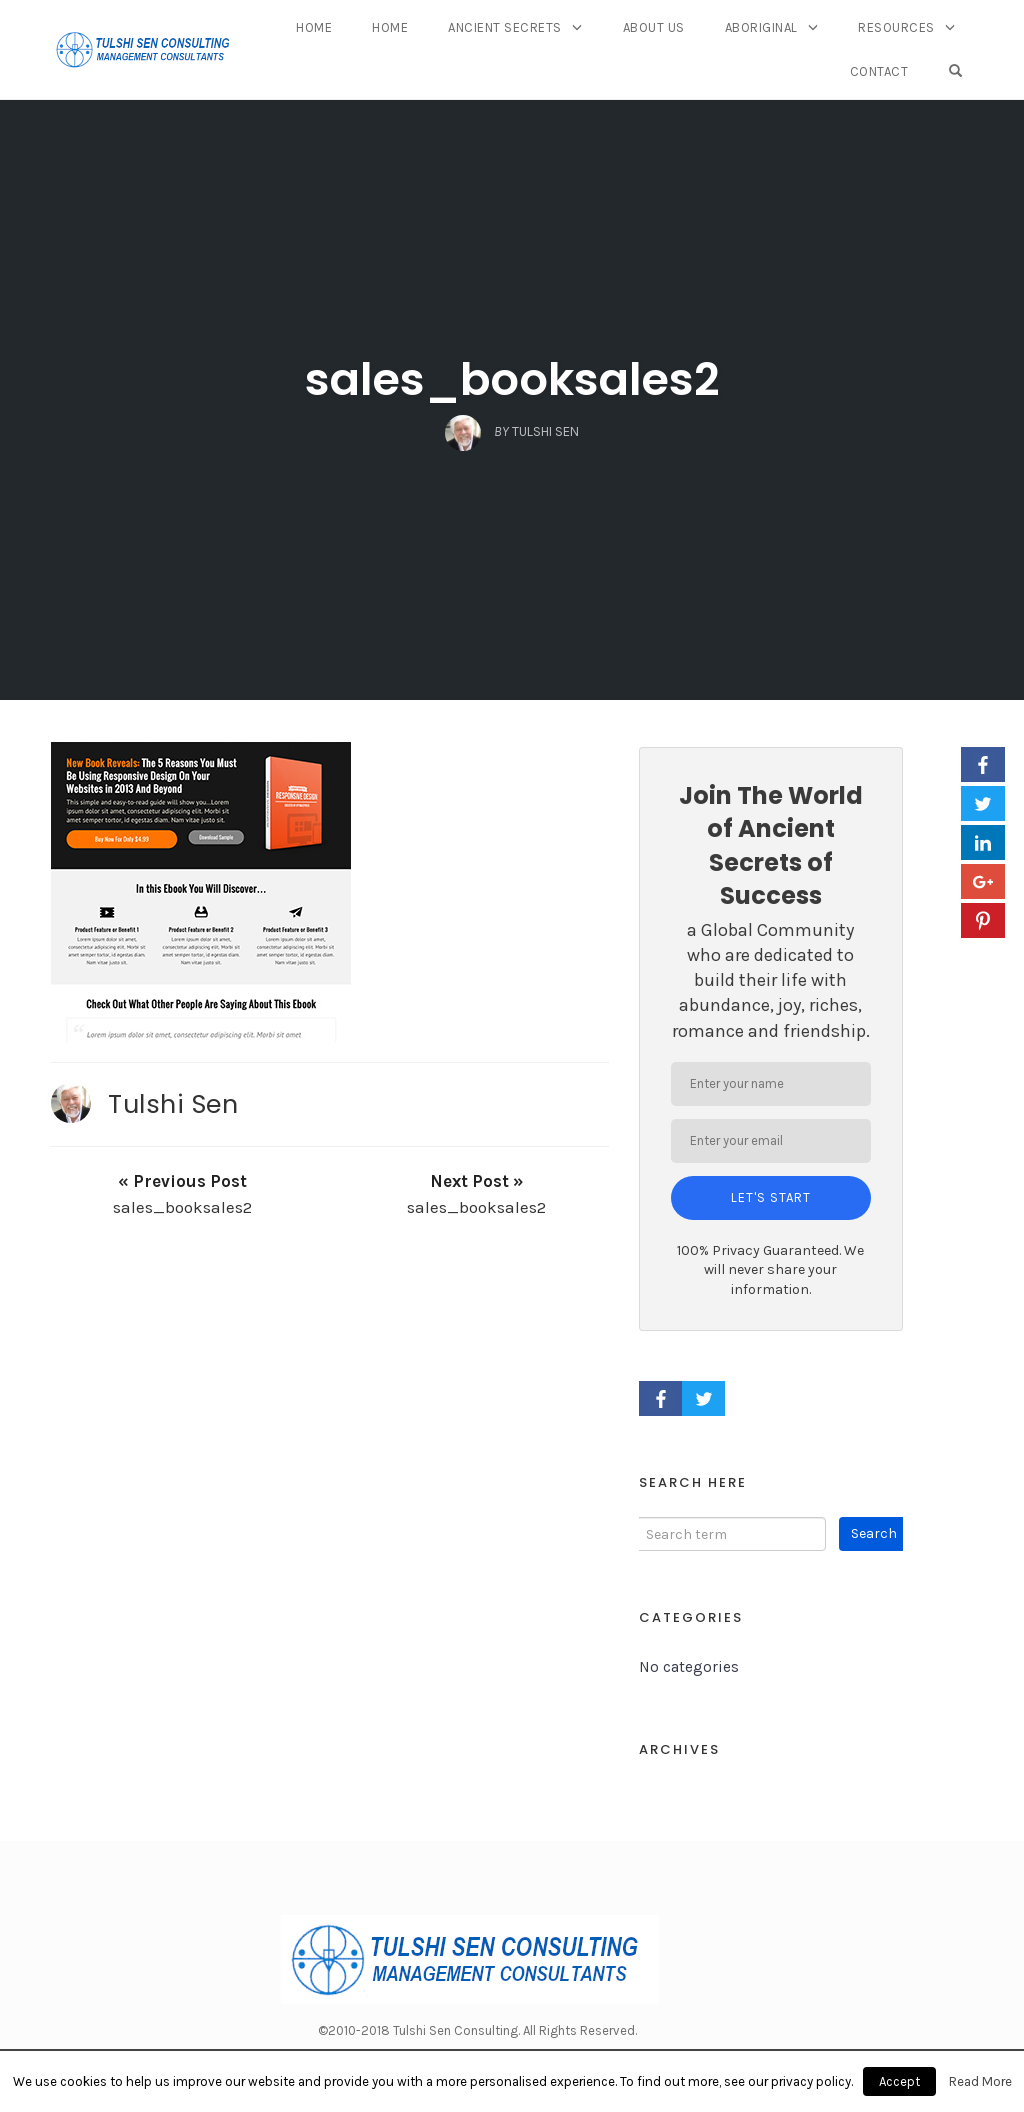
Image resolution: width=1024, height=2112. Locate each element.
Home (314, 27)
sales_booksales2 (512, 379)
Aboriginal (761, 27)
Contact (879, 71)
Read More (980, 2081)
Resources (896, 27)
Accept (899, 2081)
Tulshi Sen (173, 1104)
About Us (654, 27)
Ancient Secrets (505, 27)
